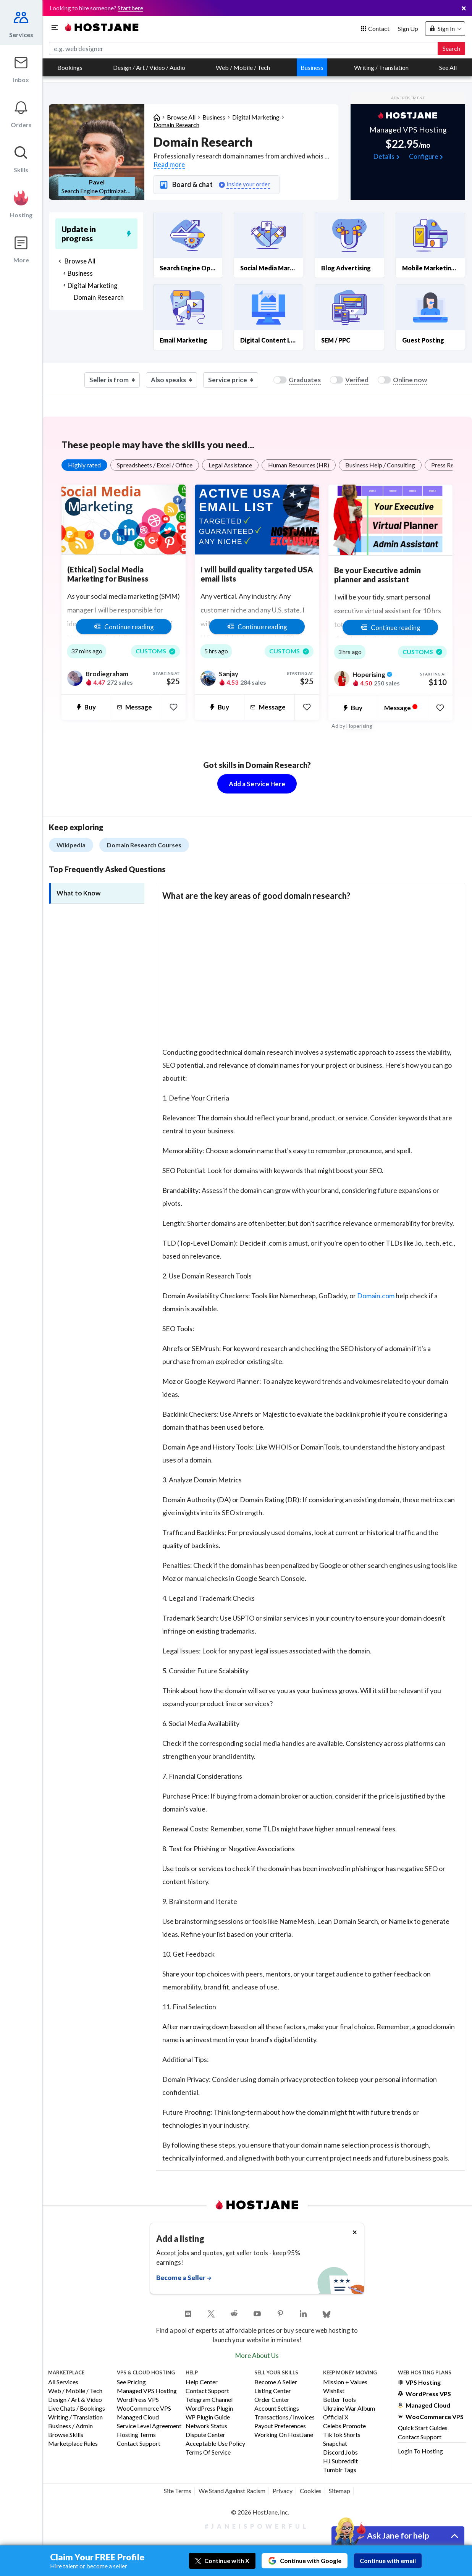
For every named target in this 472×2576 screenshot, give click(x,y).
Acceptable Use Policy (215, 2443)
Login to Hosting (420, 2451)
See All (448, 67)
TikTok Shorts (341, 2435)
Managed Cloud (138, 2417)
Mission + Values (345, 2382)
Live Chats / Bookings (76, 2408)
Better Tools (339, 2400)
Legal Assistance (230, 465)
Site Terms (177, 2490)
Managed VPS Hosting (147, 2391)
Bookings (69, 67)
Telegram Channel (209, 2400)
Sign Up (408, 28)
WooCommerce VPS (144, 2408)
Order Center (271, 2400)
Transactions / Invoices (284, 2417)
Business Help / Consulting (380, 465)
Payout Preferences (280, 2426)
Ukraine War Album (349, 2408)
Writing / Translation (381, 67)
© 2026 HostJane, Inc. (260, 2512)
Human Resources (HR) (298, 465)
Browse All (181, 117)
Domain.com (375, 1295)
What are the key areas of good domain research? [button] (256, 895)
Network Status (206, 2426)
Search (451, 48)
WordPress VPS (138, 2400)
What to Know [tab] (78, 893)
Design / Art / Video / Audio (149, 67)
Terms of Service (208, 2452)
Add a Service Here (257, 784)
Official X (335, 2417)
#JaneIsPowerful (257, 2526)
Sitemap (339, 2490)
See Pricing (131, 2382)
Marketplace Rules (73, 2443)
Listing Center (272, 2391)
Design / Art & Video (75, 2400)
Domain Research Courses (144, 844)
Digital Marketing (256, 117)
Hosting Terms (136, 2435)
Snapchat (335, 2443)
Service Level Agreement (149, 2426)
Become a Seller (275, 2382)
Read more (169, 164)
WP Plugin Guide (208, 2417)
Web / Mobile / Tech (243, 67)
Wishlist (333, 2391)
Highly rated (84, 465)
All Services (63, 2382)
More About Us (257, 2355)
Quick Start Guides (423, 2427)
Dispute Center (205, 2435)
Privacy (283, 2490)
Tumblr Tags (339, 2470)
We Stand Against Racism (232, 2490)
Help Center (202, 2382)
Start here (130, 7)
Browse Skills (65, 2435)
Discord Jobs (340, 2452)
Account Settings (276, 2408)
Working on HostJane (283, 2435)
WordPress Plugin (209, 2408)
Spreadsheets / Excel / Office (154, 465)
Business (312, 67)
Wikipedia (71, 844)
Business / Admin (70, 2426)
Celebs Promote (344, 2426)
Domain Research (176, 124)
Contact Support (138, 2443)
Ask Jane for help (398, 2535)
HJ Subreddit (340, 2461)
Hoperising (359, 725)
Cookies (311, 2490)
